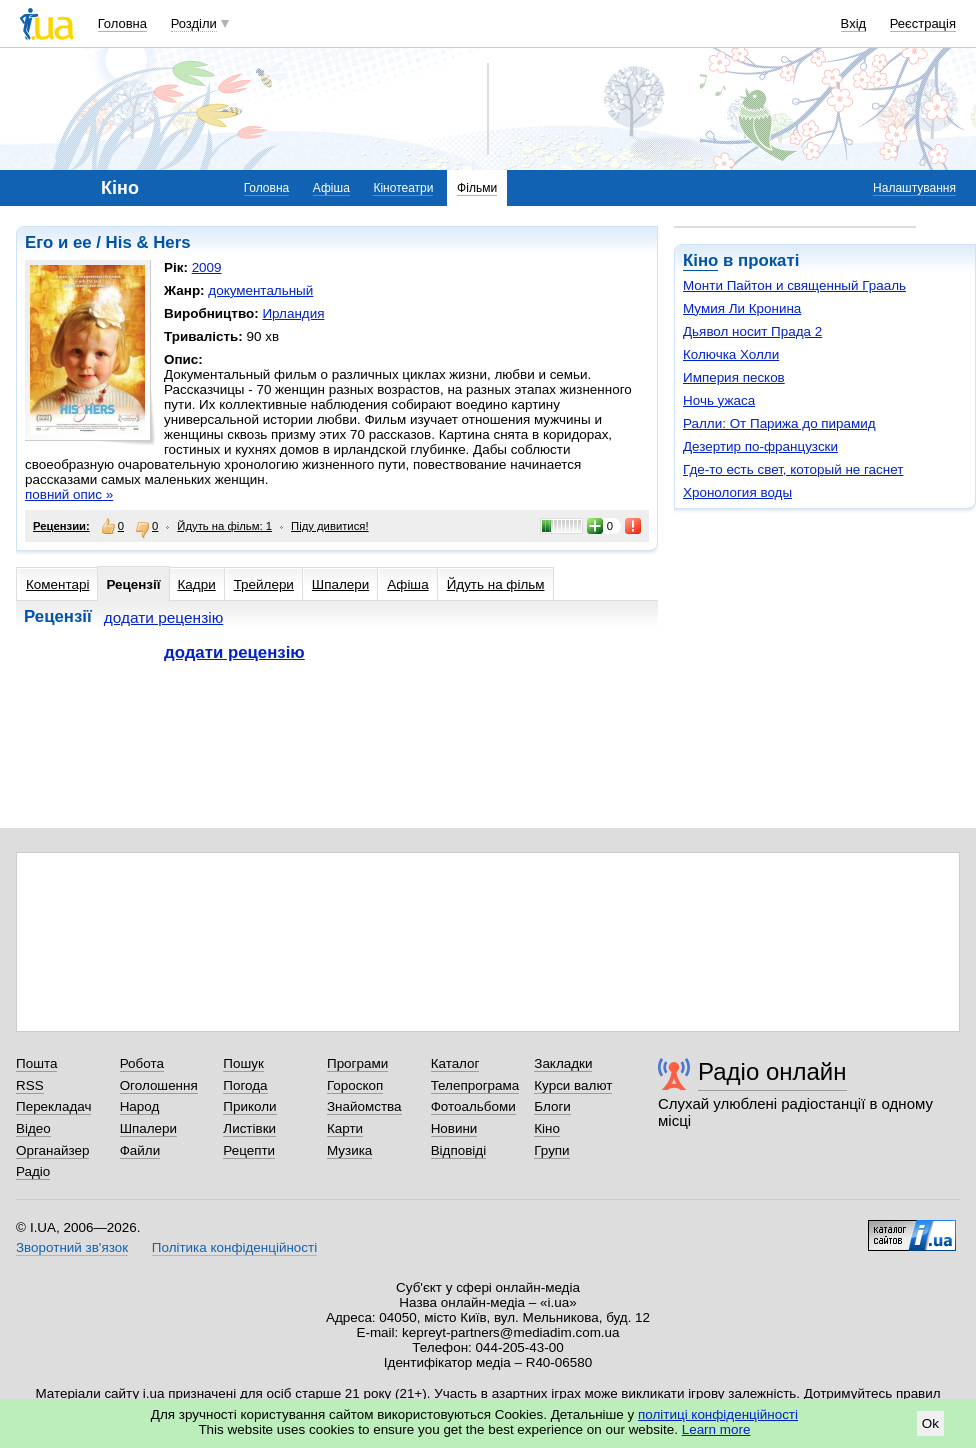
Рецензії (133, 584)
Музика (349, 1150)
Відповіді (459, 1150)
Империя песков (734, 377)
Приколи (249, 1106)
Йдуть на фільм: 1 (224, 526)
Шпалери (340, 584)
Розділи (194, 23)
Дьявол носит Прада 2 (752, 331)
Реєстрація (923, 23)
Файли (140, 1150)
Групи (551, 1150)
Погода (245, 1085)
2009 (207, 267)
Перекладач (53, 1106)
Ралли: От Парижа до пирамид (779, 423)
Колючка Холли (731, 354)
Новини (454, 1128)
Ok (930, 1423)
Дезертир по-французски (760, 446)
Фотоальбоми (473, 1106)
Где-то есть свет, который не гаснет (793, 469)
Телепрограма (475, 1085)
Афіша (331, 188)
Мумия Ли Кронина (742, 308)
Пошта (36, 1063)
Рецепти (249, 1150)
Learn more (716, 1429)
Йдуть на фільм (496, 584)
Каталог (455, 1063)
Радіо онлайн (772, 1071)
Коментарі (57, 584)
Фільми (477, 188)
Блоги (552, 1106)
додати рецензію (164, 617)
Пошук (243, 1063)
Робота (142, 1063)
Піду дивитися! (330, 526)
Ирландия (293, 313)
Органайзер (52, 1150)
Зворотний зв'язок (72, 1247)
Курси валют (573, 1085)
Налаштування (914, 188)
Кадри (197, 584)
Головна (122, 23)
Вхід (854, 23)
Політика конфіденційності (234, 1247)
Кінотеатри (403, 188)
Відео (33, 1128)
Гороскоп (355, 1085)
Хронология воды (737, 492)
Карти (345, 1128)
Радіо (33, 1171)
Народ (140, 1106)
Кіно (700, 260)
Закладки (563, 1063)
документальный (260, 290)
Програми (357, 1063)
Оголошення (159, 1085)
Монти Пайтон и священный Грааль (794, 285)
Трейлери (264, 584)
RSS (30, 1085)
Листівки (249, 1128)
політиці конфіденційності (718, 1414)
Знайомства (364, 1106)
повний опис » (69, 494)
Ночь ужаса (719, 400)
